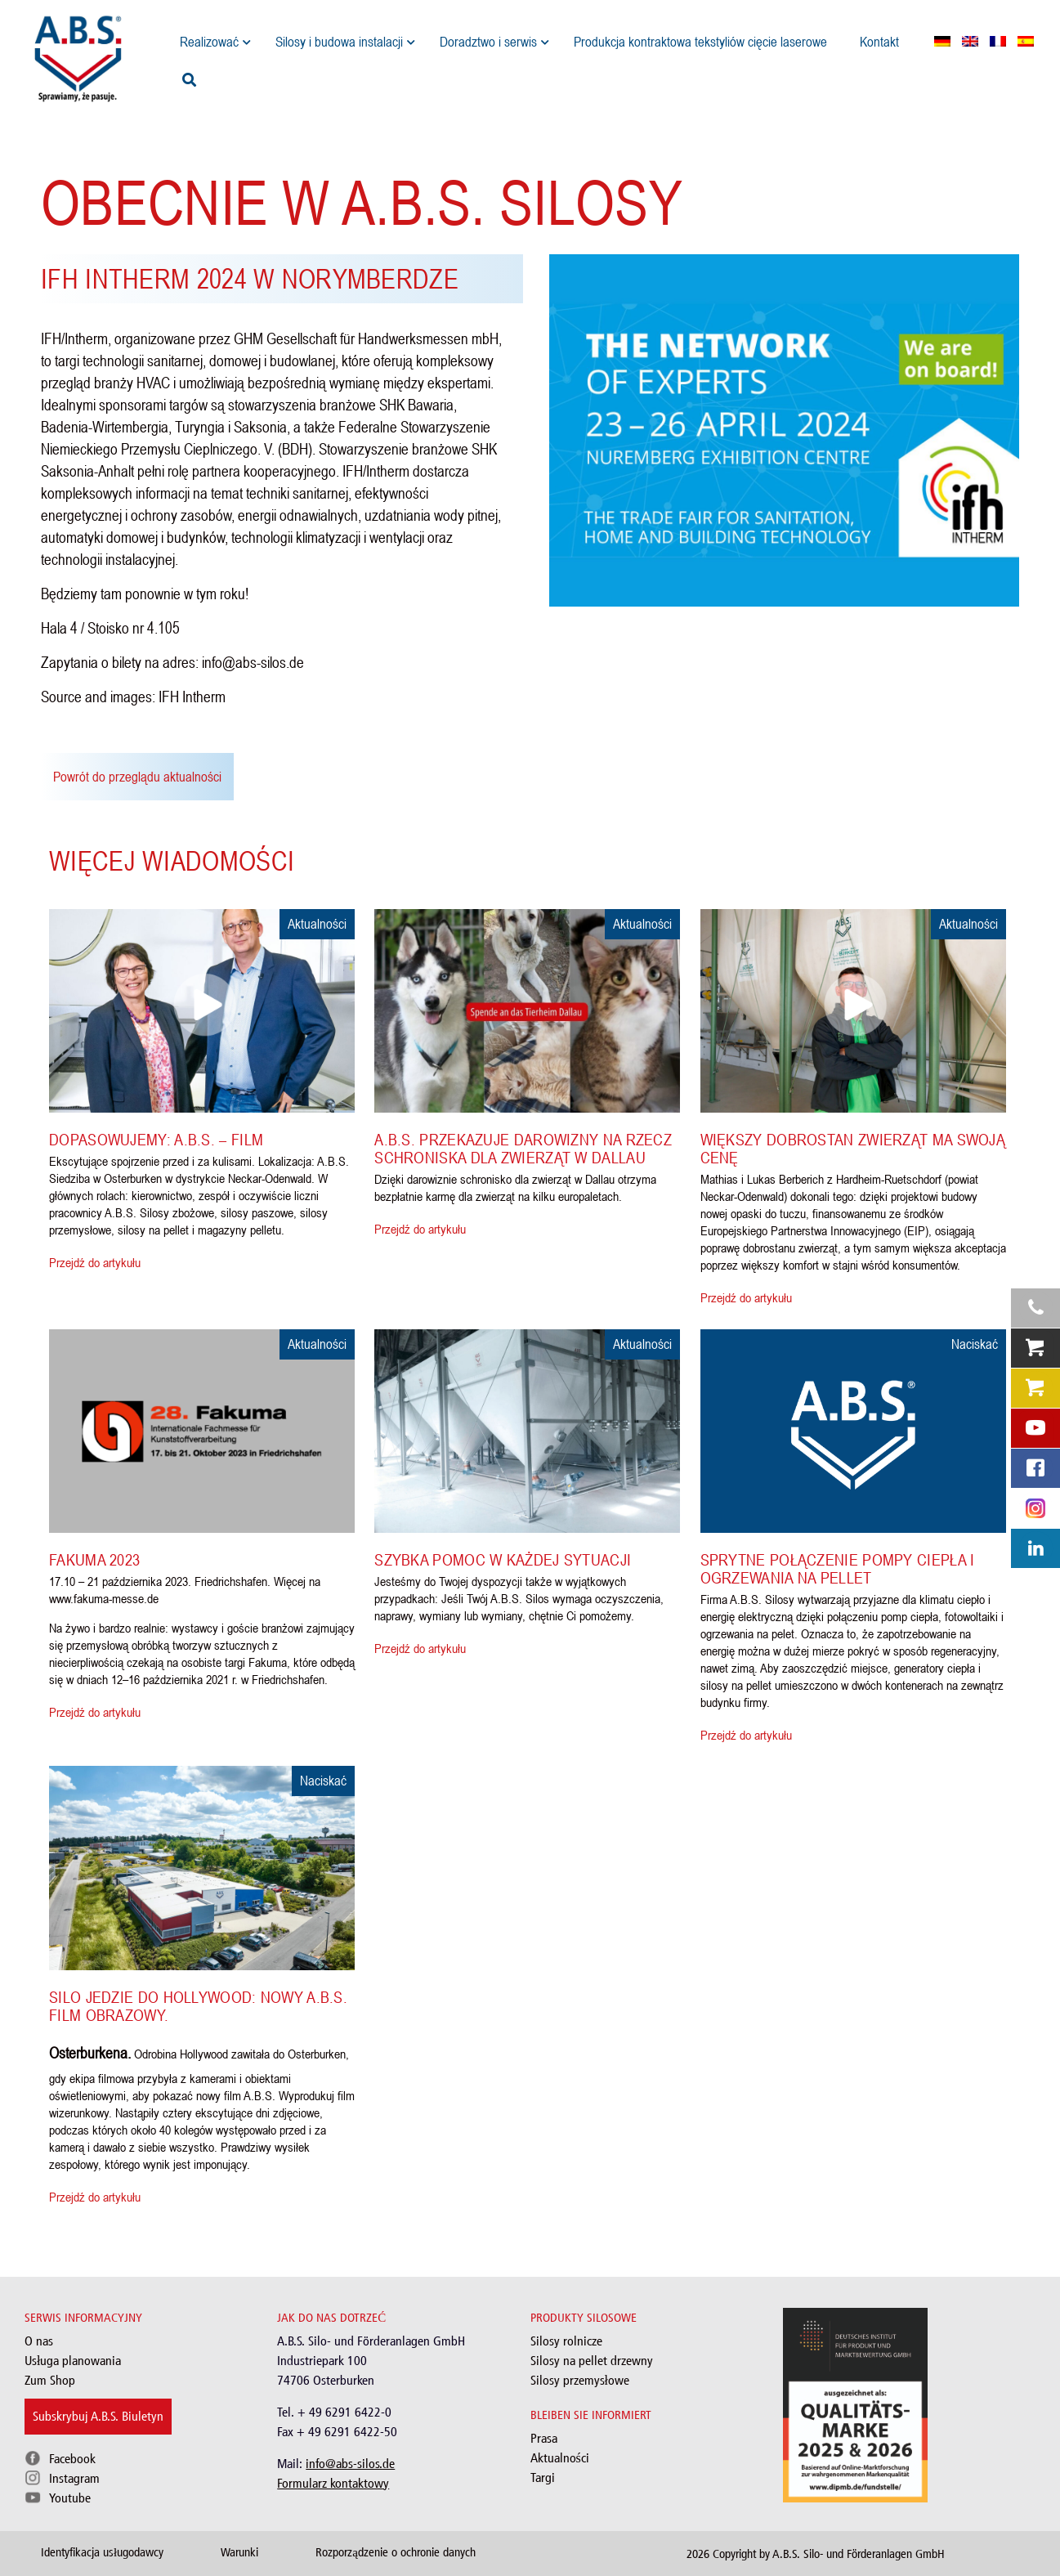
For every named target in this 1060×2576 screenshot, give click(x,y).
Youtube (70, 2498)
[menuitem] (942, 40)
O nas (39, 2341)
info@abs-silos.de (350, 2463)
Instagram (74, 2478)
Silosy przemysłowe (579, 2380)
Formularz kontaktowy (333, 2483)
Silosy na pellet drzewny (591, 2360)
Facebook (72, 2458)
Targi (542, 2477)
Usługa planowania (73, 2360)
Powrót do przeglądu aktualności (137, 776)
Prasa (543, 2438)
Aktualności (559, 2458)
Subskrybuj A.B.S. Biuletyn (98, 2416)
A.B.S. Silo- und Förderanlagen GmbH (858, 2554)
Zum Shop (50, 2380)
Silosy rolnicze (566, 2341)
